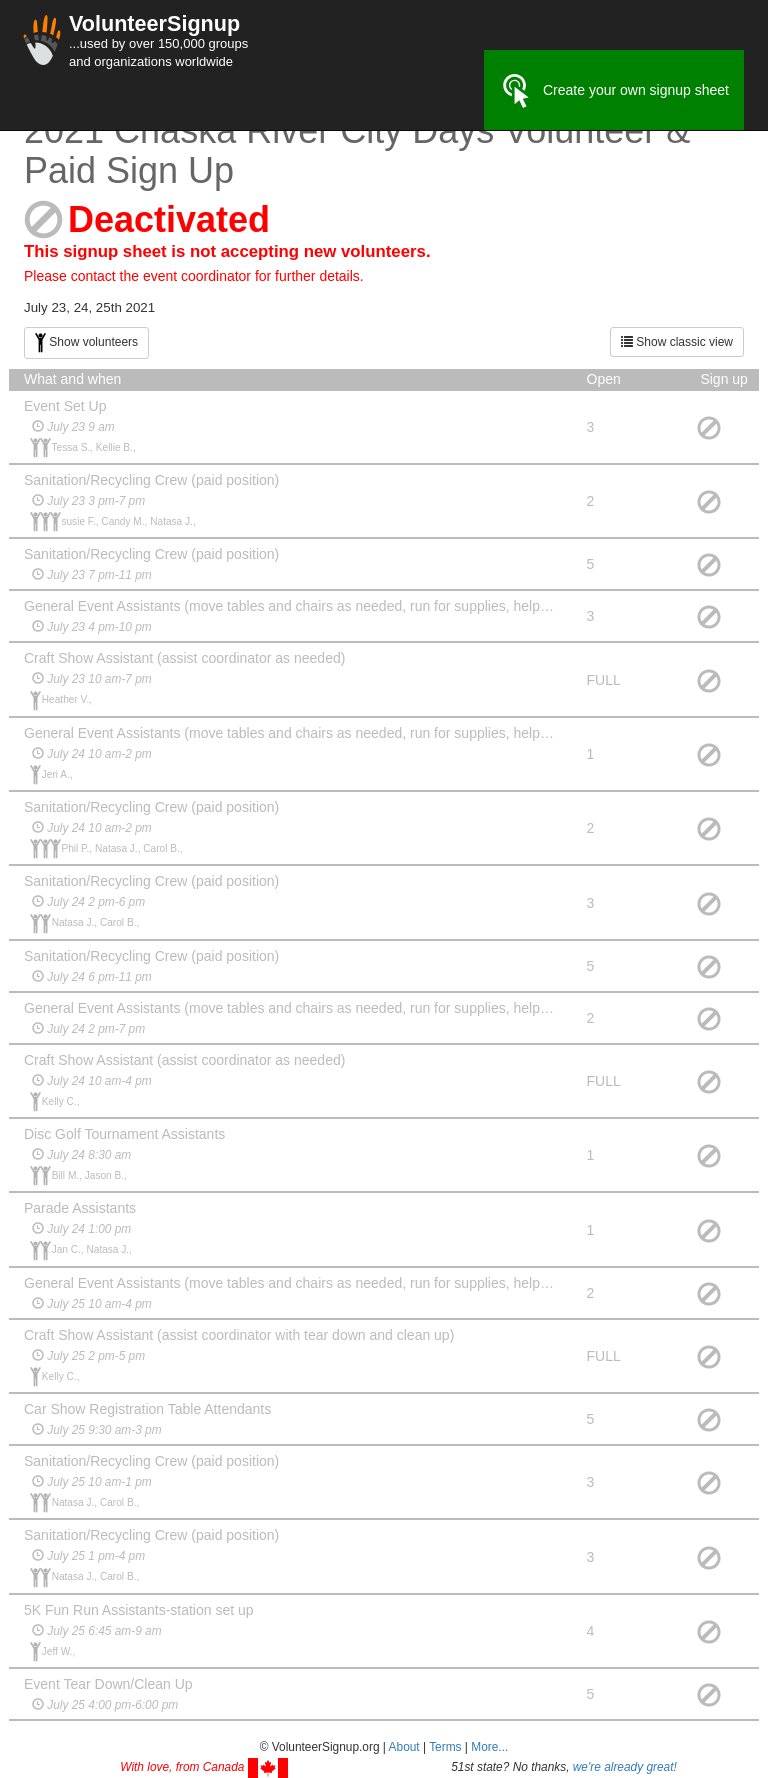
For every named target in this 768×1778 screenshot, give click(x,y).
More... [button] (489, 1747)
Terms (445, 1747)
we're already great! (625, 1767)
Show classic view (677, 342)
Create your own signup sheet (614, 91)
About (404, 1747)
